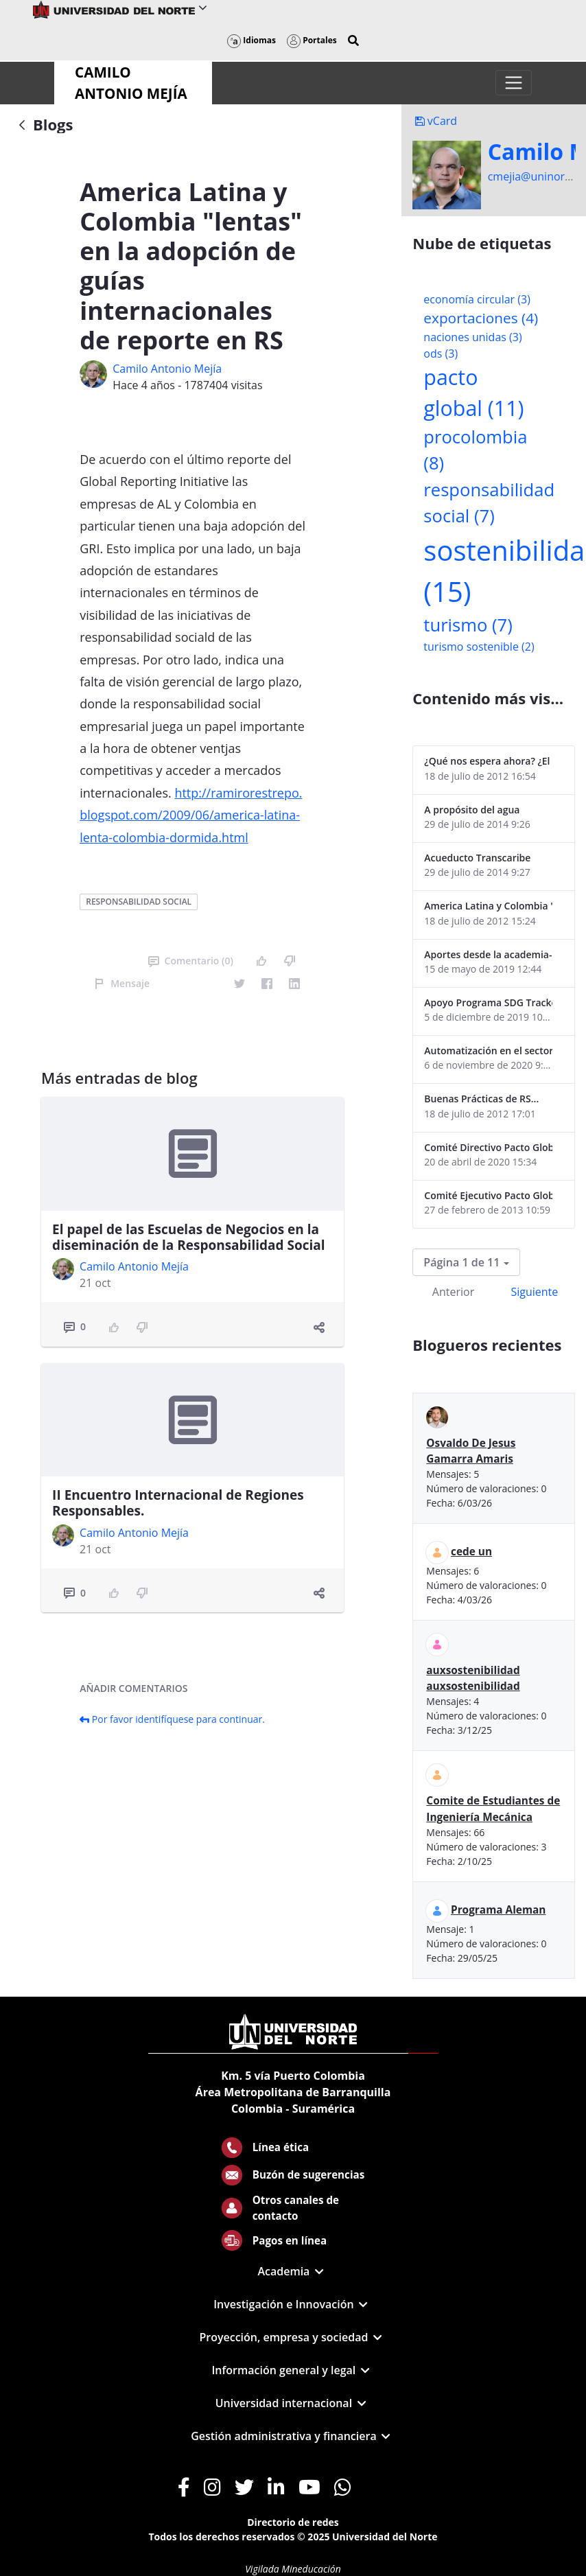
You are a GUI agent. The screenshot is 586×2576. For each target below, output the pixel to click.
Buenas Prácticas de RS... (481, 1098)
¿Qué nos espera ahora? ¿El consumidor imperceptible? (488, 760)
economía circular (476, 299)
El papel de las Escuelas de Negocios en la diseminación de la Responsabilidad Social (188, 1237)
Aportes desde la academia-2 (488, 954)
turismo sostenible (478, 646)
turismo (467, 625)
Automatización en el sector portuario (488, 1050)
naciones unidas (472, 337)
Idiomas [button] (251, 40)
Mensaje (122, 983)
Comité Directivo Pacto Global (488, 1147)
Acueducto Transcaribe (477, 857)
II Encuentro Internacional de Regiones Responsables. (177, 1503)
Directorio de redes (293, 2522)
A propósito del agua (471, 809)
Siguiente (534, 1291)
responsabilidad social (138, 901)
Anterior (453, 1291)
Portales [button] (312, 40)
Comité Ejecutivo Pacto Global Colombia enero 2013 (488, 1195)
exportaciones (480, 317)
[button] (353, 40)
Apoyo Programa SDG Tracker (488, 1002)
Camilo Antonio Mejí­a (167, 368)
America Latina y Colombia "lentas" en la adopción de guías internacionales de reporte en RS (488, 905)
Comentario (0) (190, 960)
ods (440, 353)
